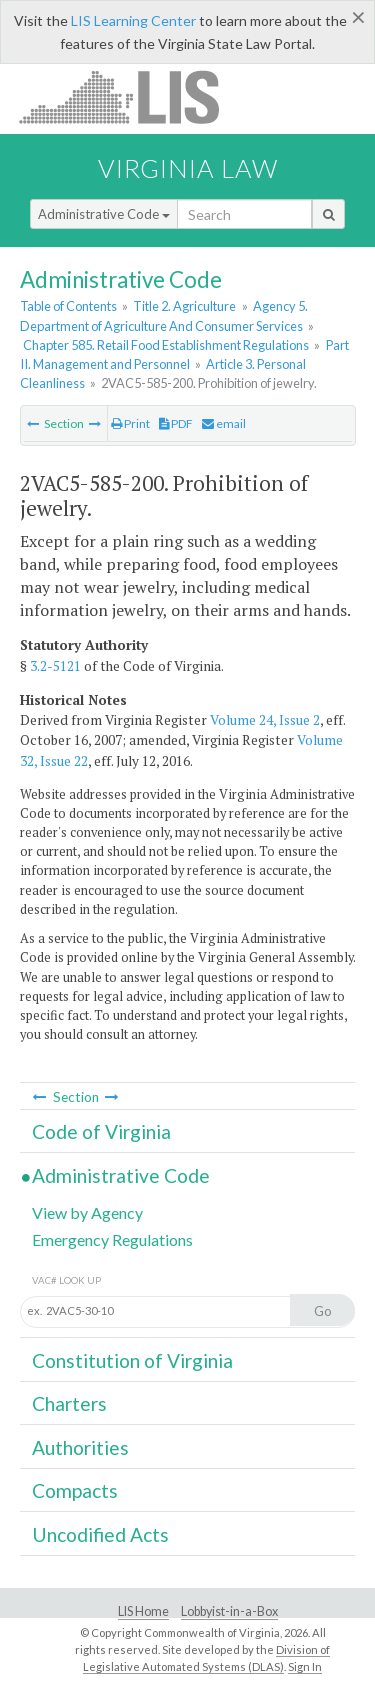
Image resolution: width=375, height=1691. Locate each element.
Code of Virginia (101, 1131)
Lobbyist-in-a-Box (229, 1611)
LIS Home (143, 1611)
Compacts (75, 1490)
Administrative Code (104, 214)
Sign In (305, 1666)
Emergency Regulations (112, 1239)
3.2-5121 (55, 666)
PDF (176, 423)
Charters (69, 1403)
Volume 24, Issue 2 (265, 720)
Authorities (80, 1447)
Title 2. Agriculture (184, 306)
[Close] (358, 17)
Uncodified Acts (100, 1534)
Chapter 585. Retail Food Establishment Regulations (166, 345)
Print (130, 423)
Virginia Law (188, 168)
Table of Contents (68, 306)
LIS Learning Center (133, 20)
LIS (130, 96)
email (224, 423)
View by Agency (87, 1212)
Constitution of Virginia (132, 1360)
